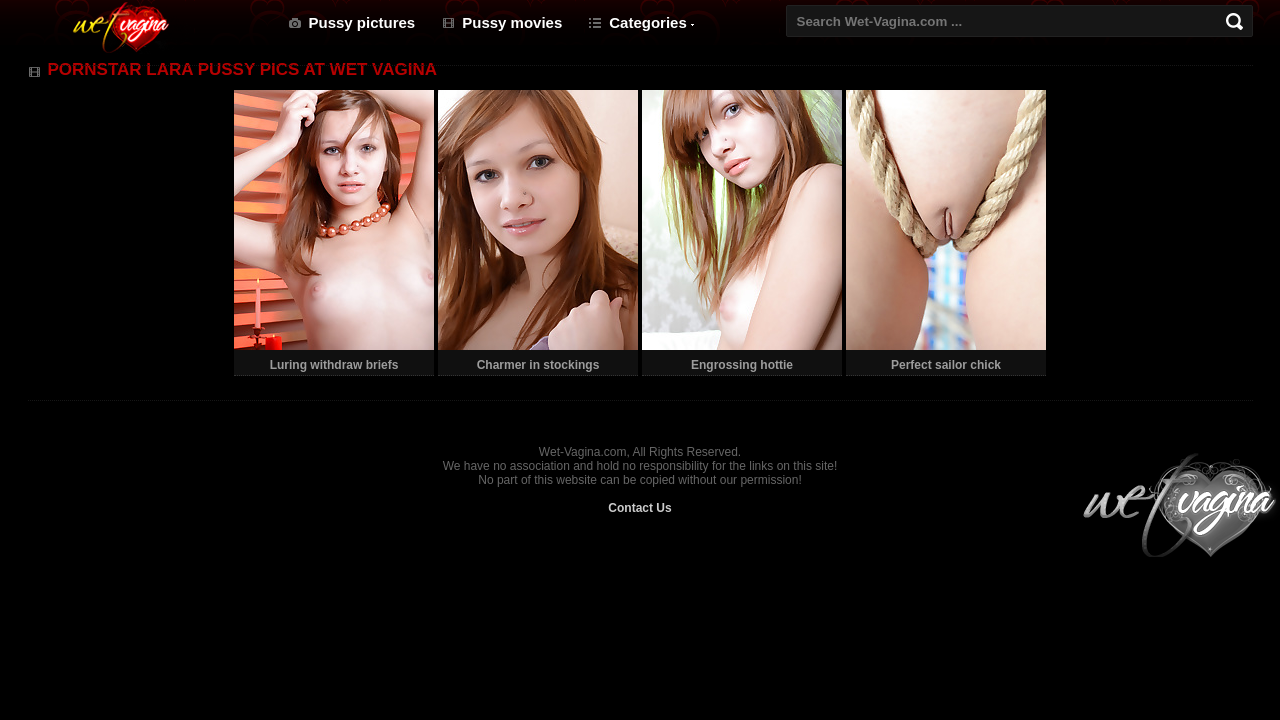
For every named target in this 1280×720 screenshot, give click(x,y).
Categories (648, 22)
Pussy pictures (362, 22)
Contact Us (639, 508)
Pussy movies (512, 22)
